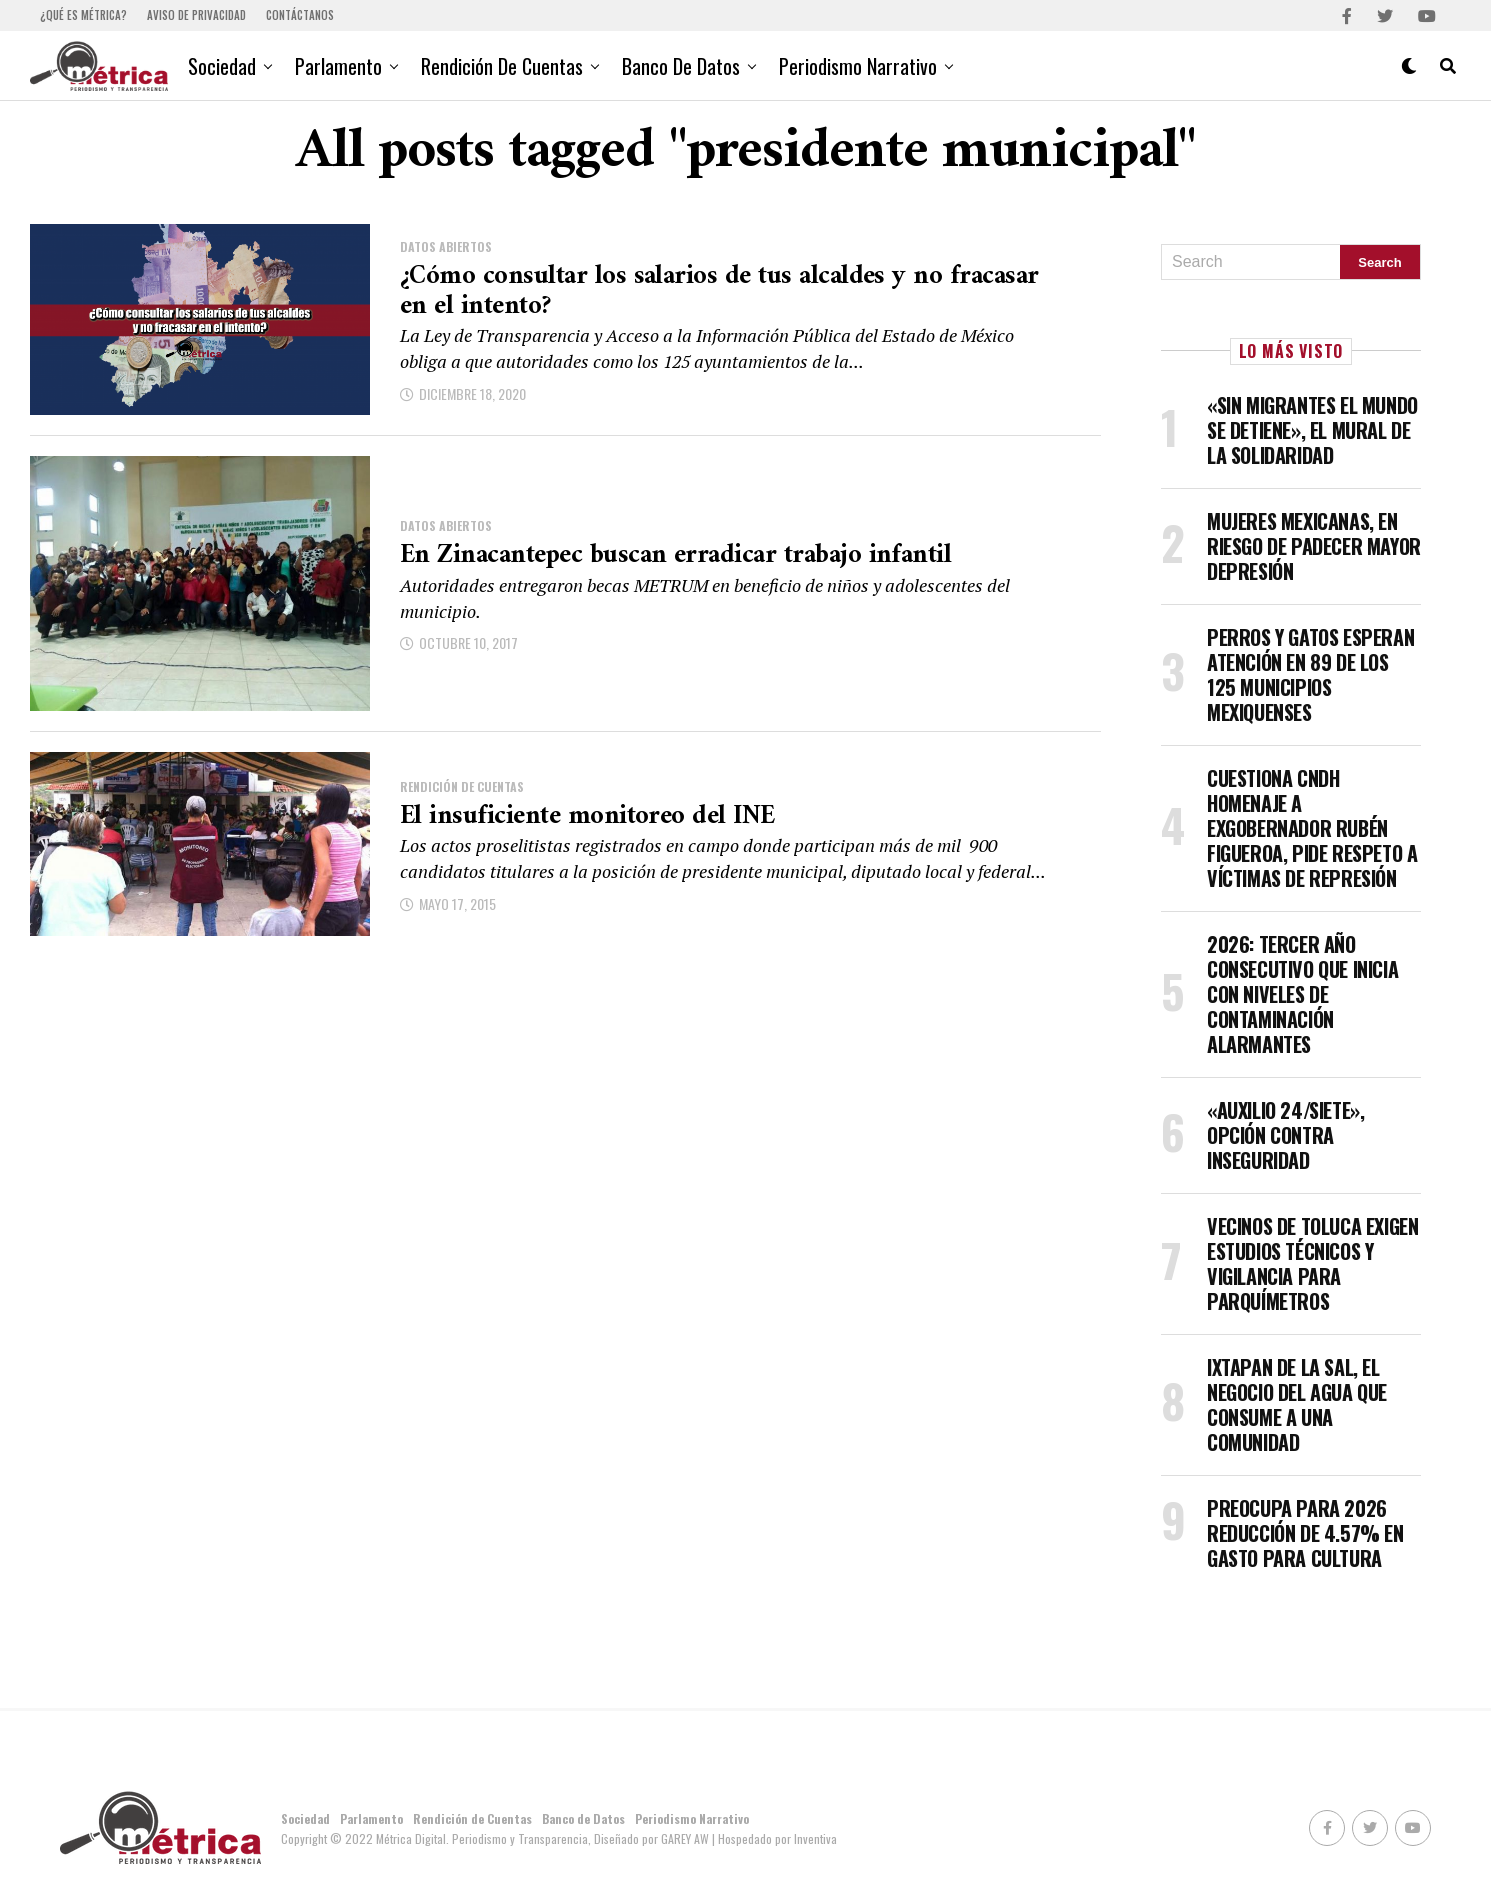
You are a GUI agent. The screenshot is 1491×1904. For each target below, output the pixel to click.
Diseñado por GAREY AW (653, 1838)
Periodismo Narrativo (858, 66)
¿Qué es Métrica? (83, 15)
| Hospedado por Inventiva (774, 1838)
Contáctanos (300, 15)
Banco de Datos (681, 66)
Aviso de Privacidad (196, 15)
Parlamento (338, 66)
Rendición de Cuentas (502, 66)
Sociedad (222, 66)
